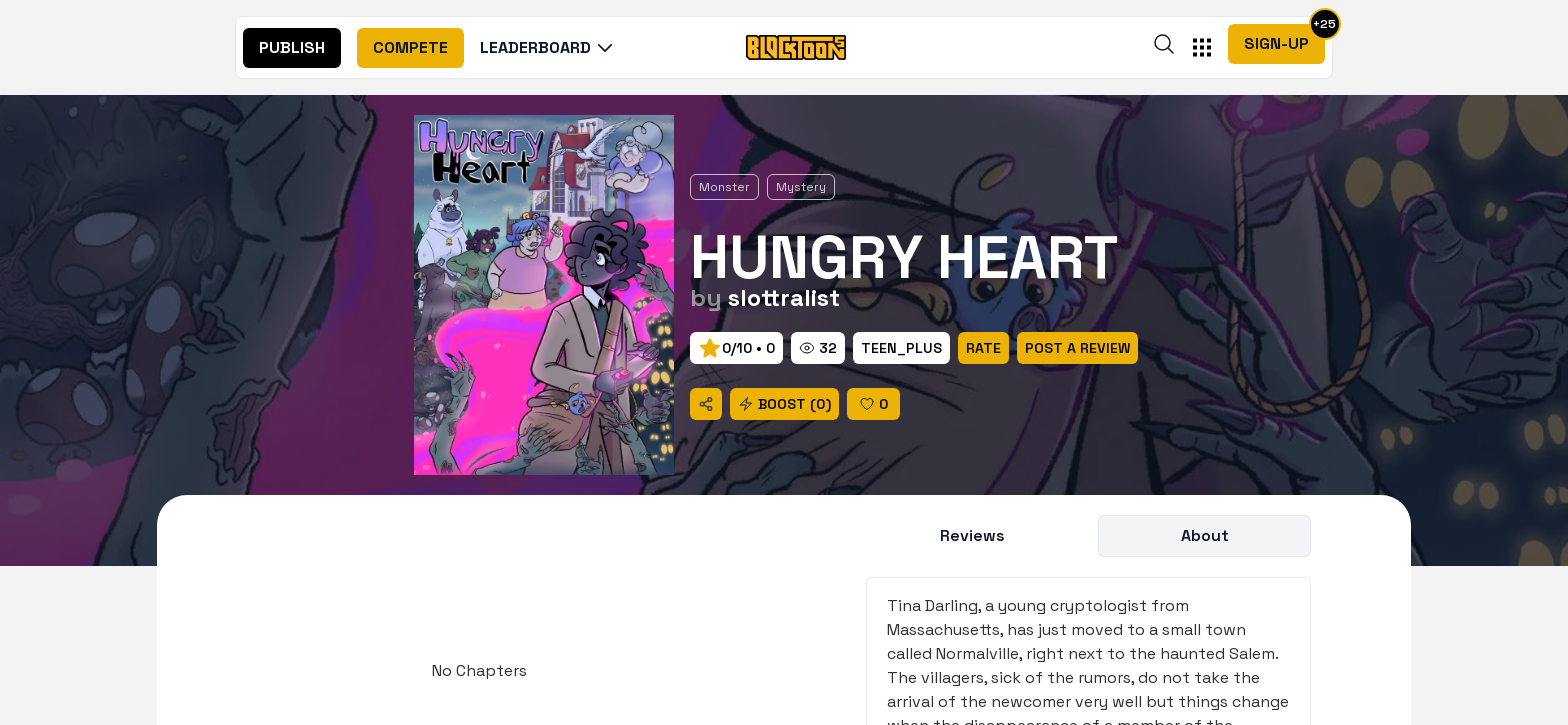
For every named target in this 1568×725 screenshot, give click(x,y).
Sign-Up (1276, 43)
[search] (1164, 44)
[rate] (901, 348)
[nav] (292, 48)
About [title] (1205, 535)
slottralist (784, 297)
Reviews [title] (972, 535)
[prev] (736, 348)
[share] (706, 404)
